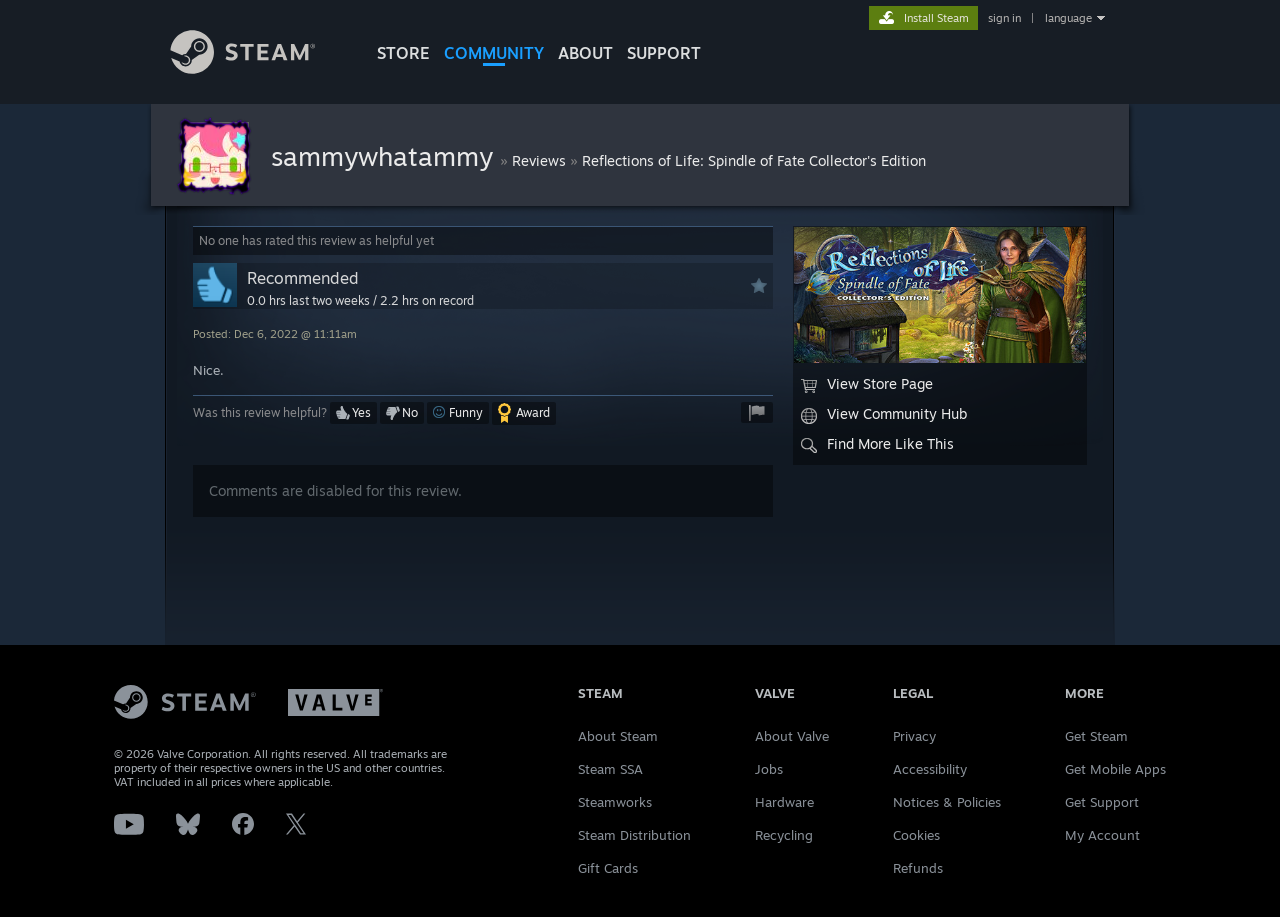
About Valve (792, 736)
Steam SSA (610, 769)
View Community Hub (884, 414)
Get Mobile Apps (1115, 769)
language (1068, 18)
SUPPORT (664, 53)
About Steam (618, 736)
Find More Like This (877, 444)
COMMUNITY (494, 53)
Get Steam (1096, 736)
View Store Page (867, 384)
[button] (353, 413)
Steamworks (615, 802)
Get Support (1102, 802)
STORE (403, 53)
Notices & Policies (947, 802)
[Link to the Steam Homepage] (258, 68)
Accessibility (930, 769)
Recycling (784, 835)
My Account (1102, 835)
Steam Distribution (634, 835)
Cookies (916, 835)
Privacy (914, 736)
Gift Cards (608, 868)
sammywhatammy (385, 156)
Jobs (769, 769)
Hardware (784, 802)
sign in (1004, 18)
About (585, 53)
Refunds (918, 868)
